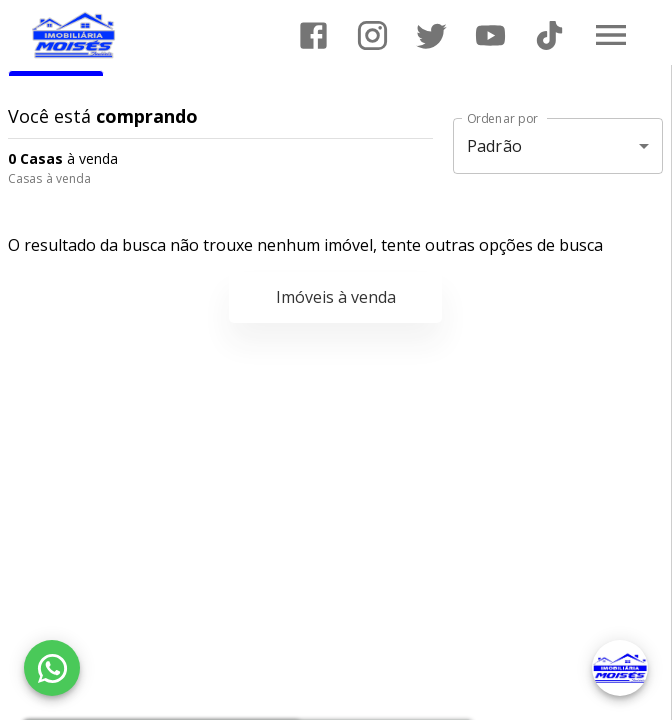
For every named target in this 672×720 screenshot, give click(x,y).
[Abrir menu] (611, 35)
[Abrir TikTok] (549, 35)
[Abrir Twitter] (431, 35)
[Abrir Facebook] (313, 35)
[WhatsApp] (52, 668)
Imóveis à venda (336, 297)
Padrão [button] (494, 146)
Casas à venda (49, 178)
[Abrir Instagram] (372, 35)
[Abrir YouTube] (490, 35)
